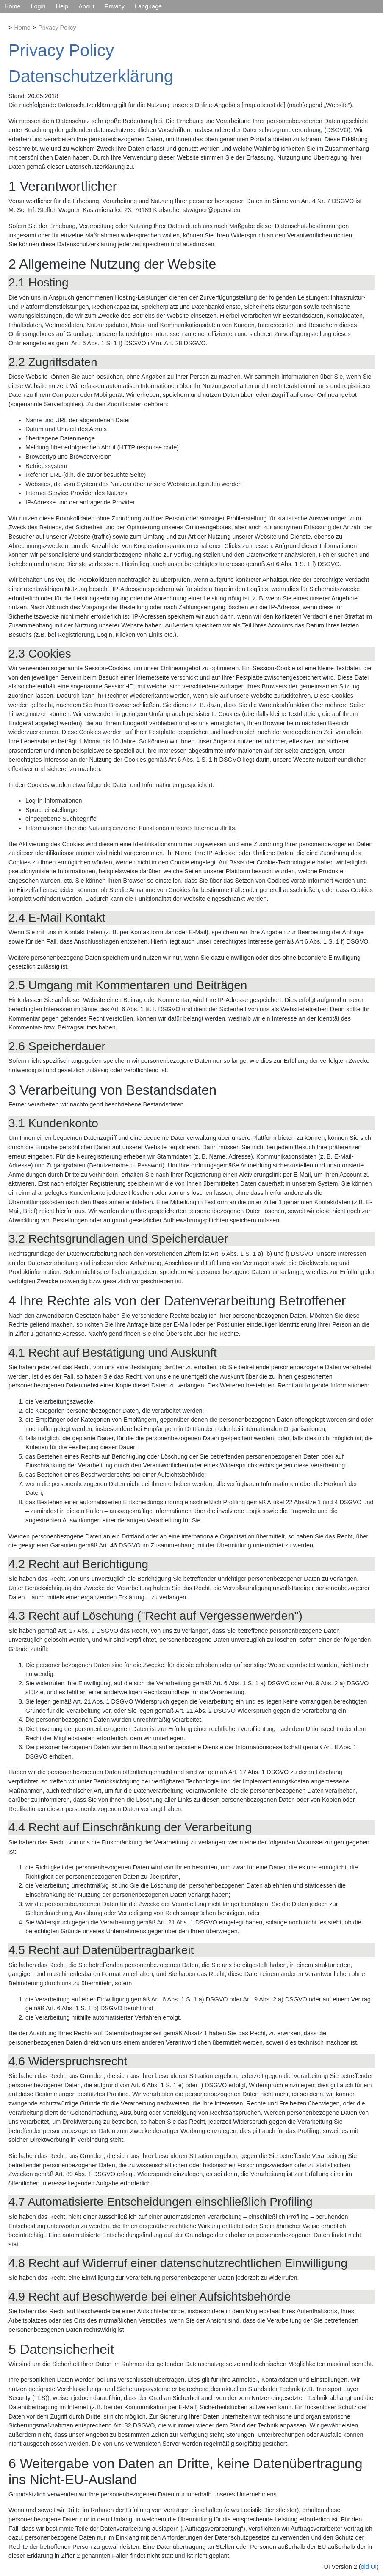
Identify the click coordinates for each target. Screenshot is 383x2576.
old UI (369, 2566)
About (86, 6)
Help (62, 6)
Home (12, 6)
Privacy (115, 6)
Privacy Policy (57, 27)
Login (38, 6)
